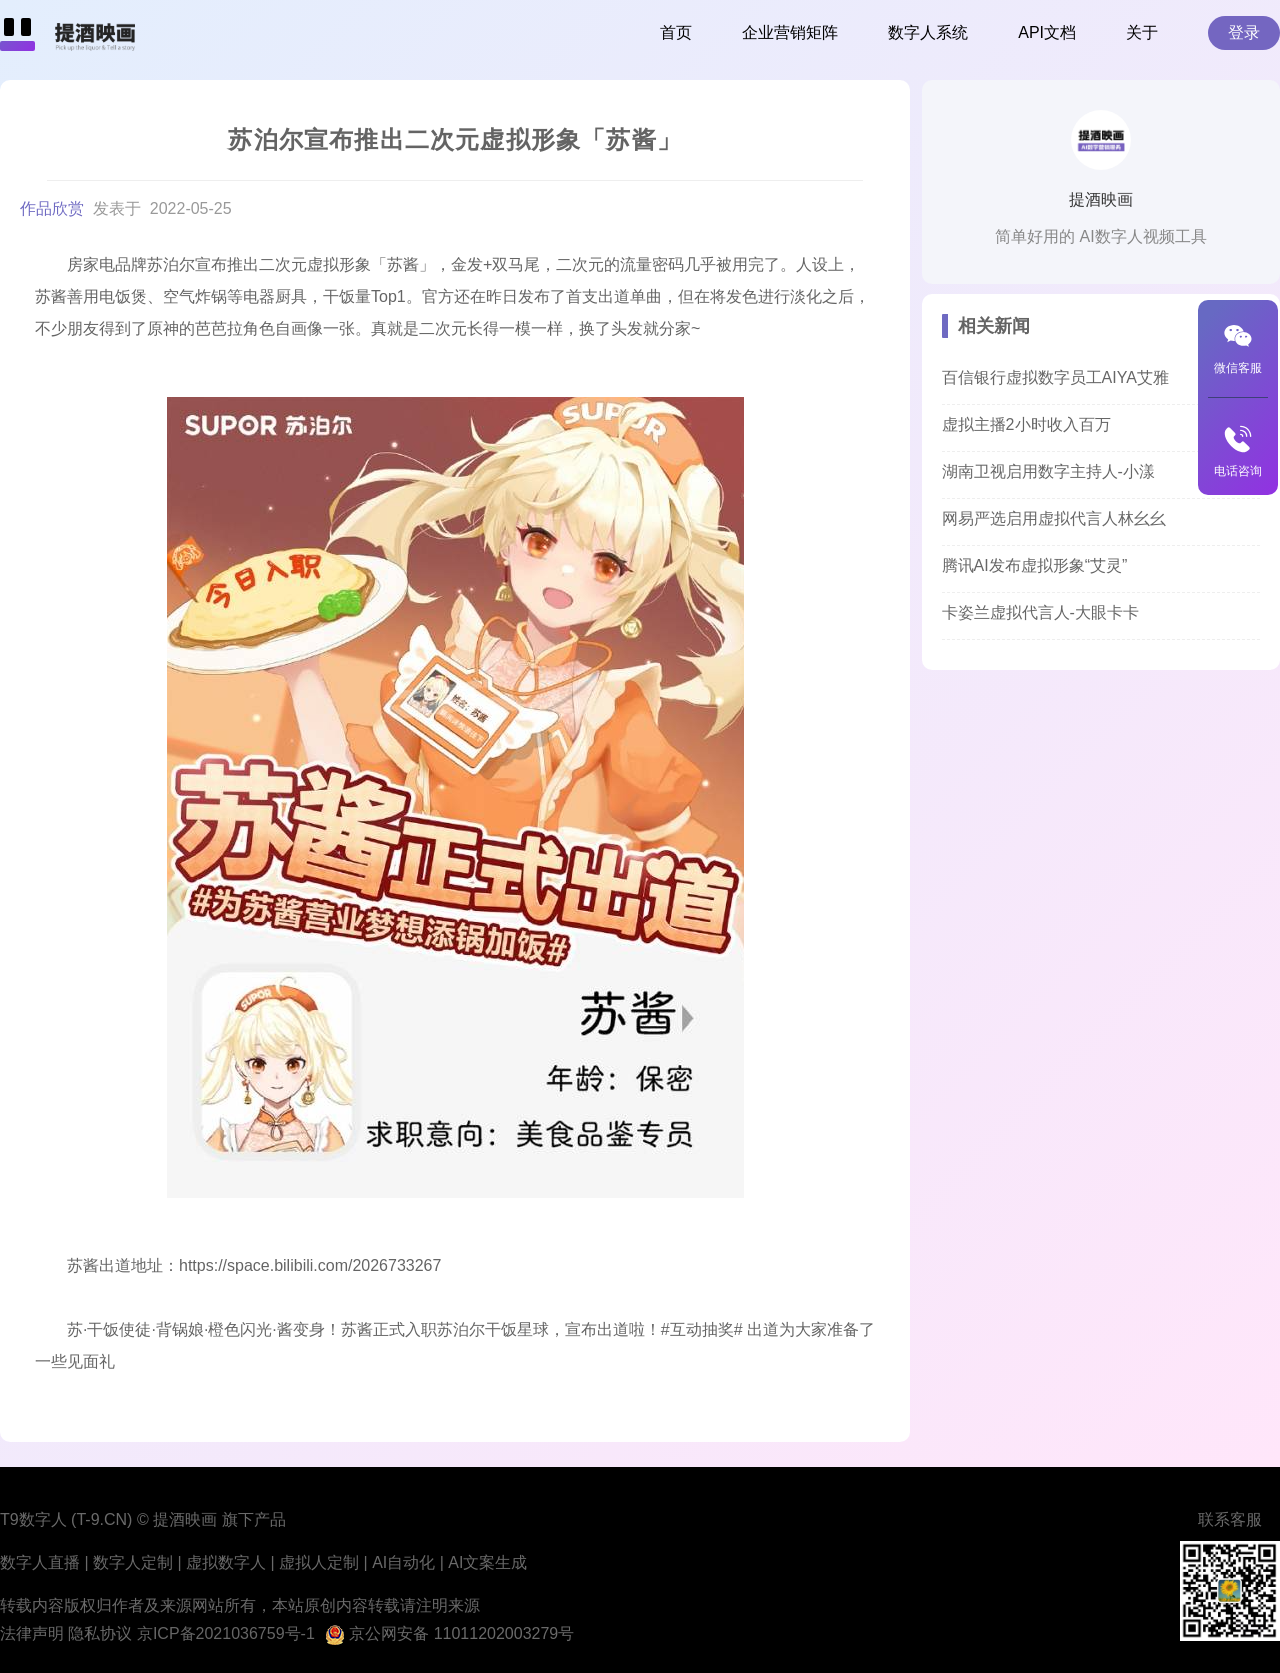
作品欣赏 (54, 208)
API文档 (1047, 32)
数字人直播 (40, 1562)
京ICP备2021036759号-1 (226, 1633)
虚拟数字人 (226, 1562)
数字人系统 (928, 32)
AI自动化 (403, 1562)
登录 (1244, 32)
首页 (676, 32)
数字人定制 (133, 1562)
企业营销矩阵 (790, 32)
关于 (1142, 32)
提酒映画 (1101, 199)
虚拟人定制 (319, 1562)
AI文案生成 (487, 1562)
